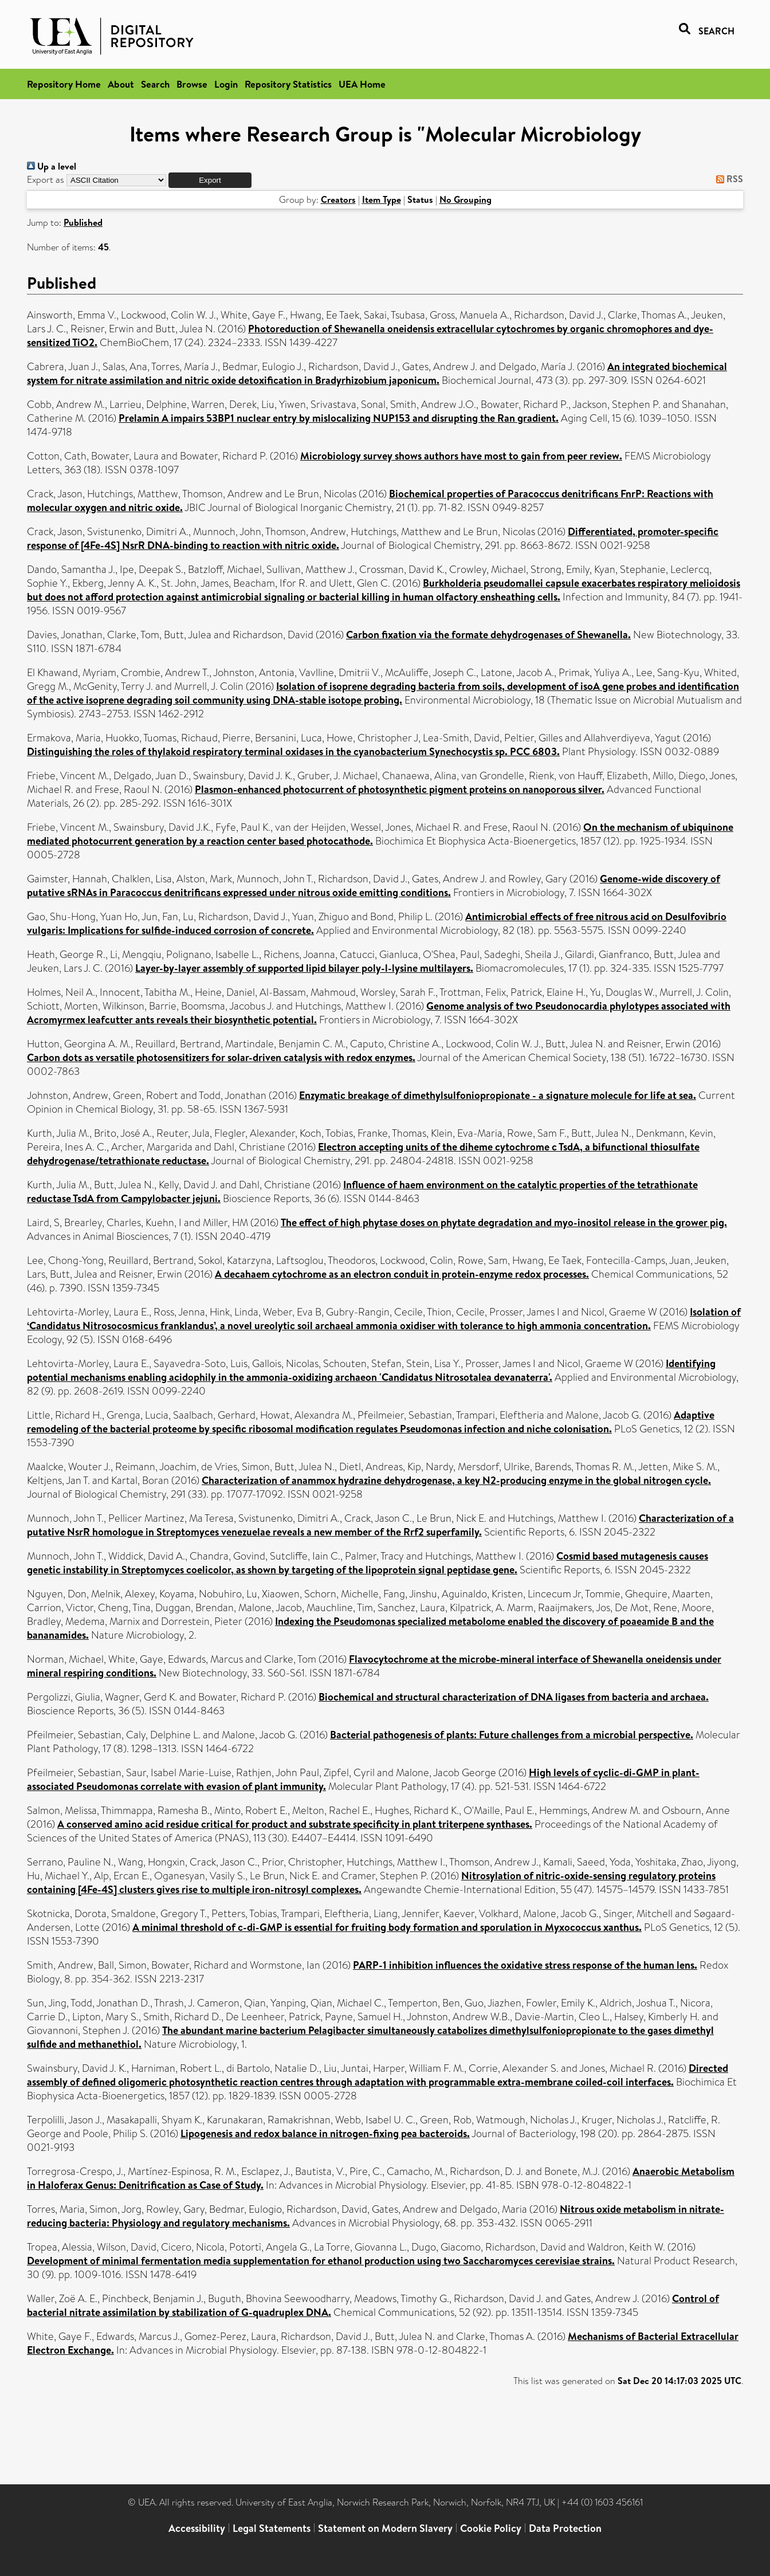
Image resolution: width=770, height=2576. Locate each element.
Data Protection (565, 2528)
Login (226, 84)
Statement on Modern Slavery (385, 2528)
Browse (191, 84)
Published (83, 222)
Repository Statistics (288, 84)
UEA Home (362, 84)
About (121, 84)
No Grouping (465, 199)
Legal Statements (272, 2528)
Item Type (381, 199)
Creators (338, 199)
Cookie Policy (490, 2528)
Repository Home (64, 84)
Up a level (51, 166)
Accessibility (196, 2528)
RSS (727, 178)
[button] (210, 180)
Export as (45, 179)
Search (155, 84)
